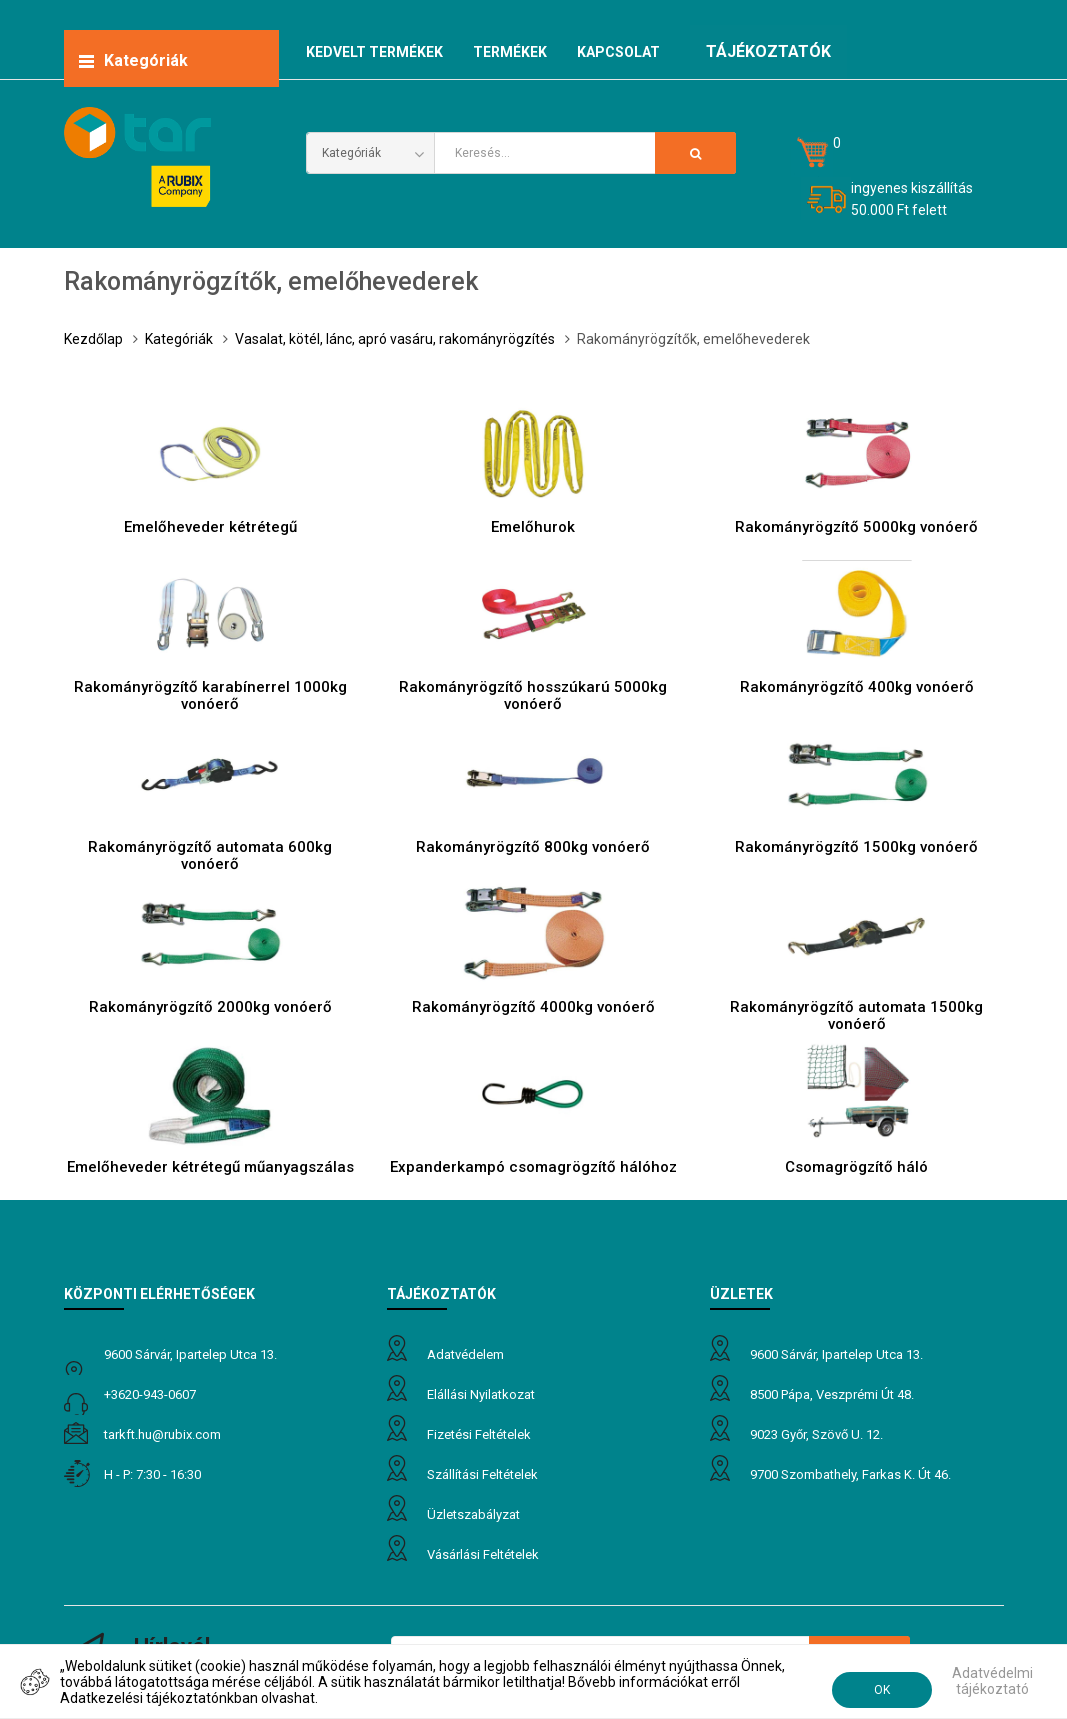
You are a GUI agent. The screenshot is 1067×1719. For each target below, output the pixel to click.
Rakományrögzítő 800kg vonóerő (533, 847)
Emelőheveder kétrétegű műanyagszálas (210, 1167)
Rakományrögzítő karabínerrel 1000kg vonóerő (210, 695)
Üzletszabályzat (473, 1514)
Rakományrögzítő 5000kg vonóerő (856, 527)
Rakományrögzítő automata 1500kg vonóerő (856, 1015)
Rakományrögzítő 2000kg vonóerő (210, 1007)
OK (882, 1690)
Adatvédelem (465, 1354)
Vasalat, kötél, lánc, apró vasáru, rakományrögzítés (395, 339)
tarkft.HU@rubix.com (162, 1434)
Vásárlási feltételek (483, 1554)
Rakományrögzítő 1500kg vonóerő (856, 847)
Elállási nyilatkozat (481, 1394)
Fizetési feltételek (479, 1434)
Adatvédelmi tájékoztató (992, 1681)
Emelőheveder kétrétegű (210, 527)
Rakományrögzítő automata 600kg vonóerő (210, 855)
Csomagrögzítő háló (856, 1167)
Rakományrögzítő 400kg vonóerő (857, 687)
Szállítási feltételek (482, 1474)
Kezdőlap (93, 339)
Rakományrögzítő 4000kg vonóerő (533, 1007)
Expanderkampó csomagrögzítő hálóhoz (533, 1167)
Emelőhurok (533, 527)
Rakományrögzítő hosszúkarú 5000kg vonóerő (533, 695)
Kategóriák (179, 339)
